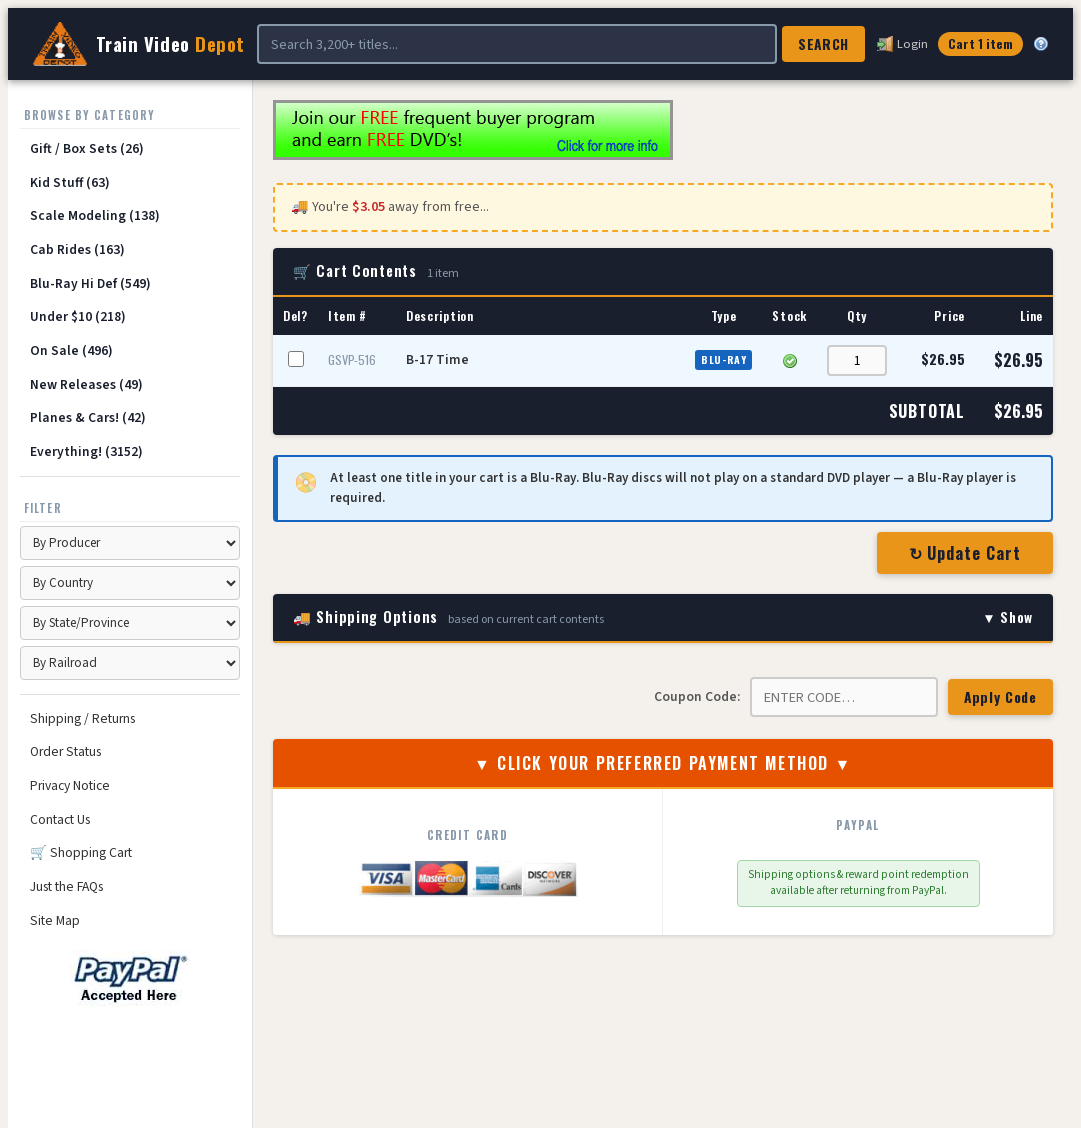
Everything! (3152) (86, 451)
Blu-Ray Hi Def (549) (90, 283)
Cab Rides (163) (77, 249)
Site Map (55, 920)
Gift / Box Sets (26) (87, 148)
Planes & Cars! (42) (88, 417)
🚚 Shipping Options (663, 617)
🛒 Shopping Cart (81, 852)
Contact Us (60, 819)
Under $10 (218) (78, 316)
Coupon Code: (697, 696)
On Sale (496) (71, 350)
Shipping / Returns (82, 718)
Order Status (65, 751)
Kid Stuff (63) (70, 182)
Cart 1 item (980, 43)
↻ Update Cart (965, 553)
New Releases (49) (86, 384)
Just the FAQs (66, 886)
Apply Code (1000, 697)
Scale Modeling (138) (95, 215)
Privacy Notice (70, 785)
